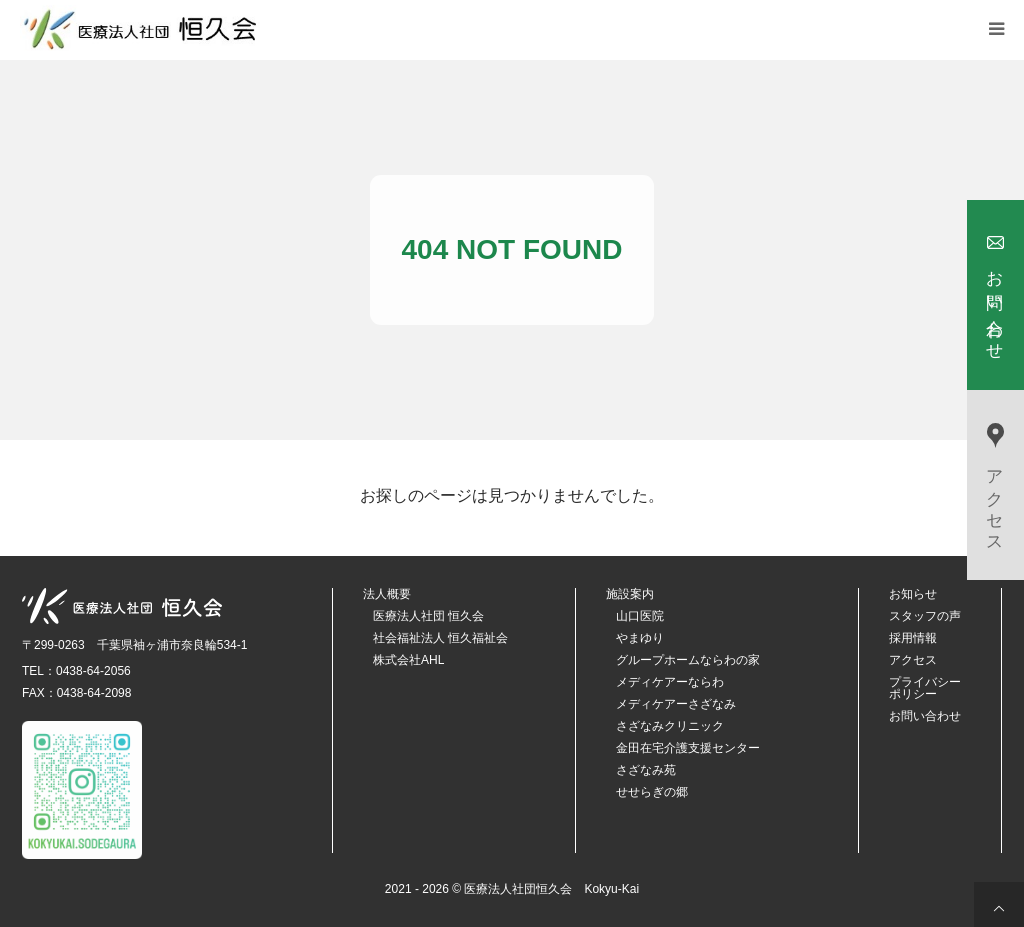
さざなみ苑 (646, 770)
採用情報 (913, 638)
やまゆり (640, 638)
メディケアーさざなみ (676, 704)
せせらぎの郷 (652, 792)
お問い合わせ (925, 716)
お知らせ (913, 594)
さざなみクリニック (670, 726)
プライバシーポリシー (925, 688)
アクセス (913, 660)
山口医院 (640, 616)
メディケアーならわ (670, 682)
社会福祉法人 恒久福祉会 (440, 638)
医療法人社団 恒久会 (428, 616)
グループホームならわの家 (688, 660)
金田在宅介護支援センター (688, 748)
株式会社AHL (408, 660)
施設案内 (630, 594)
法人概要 (387, 594)
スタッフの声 (925, 616)
